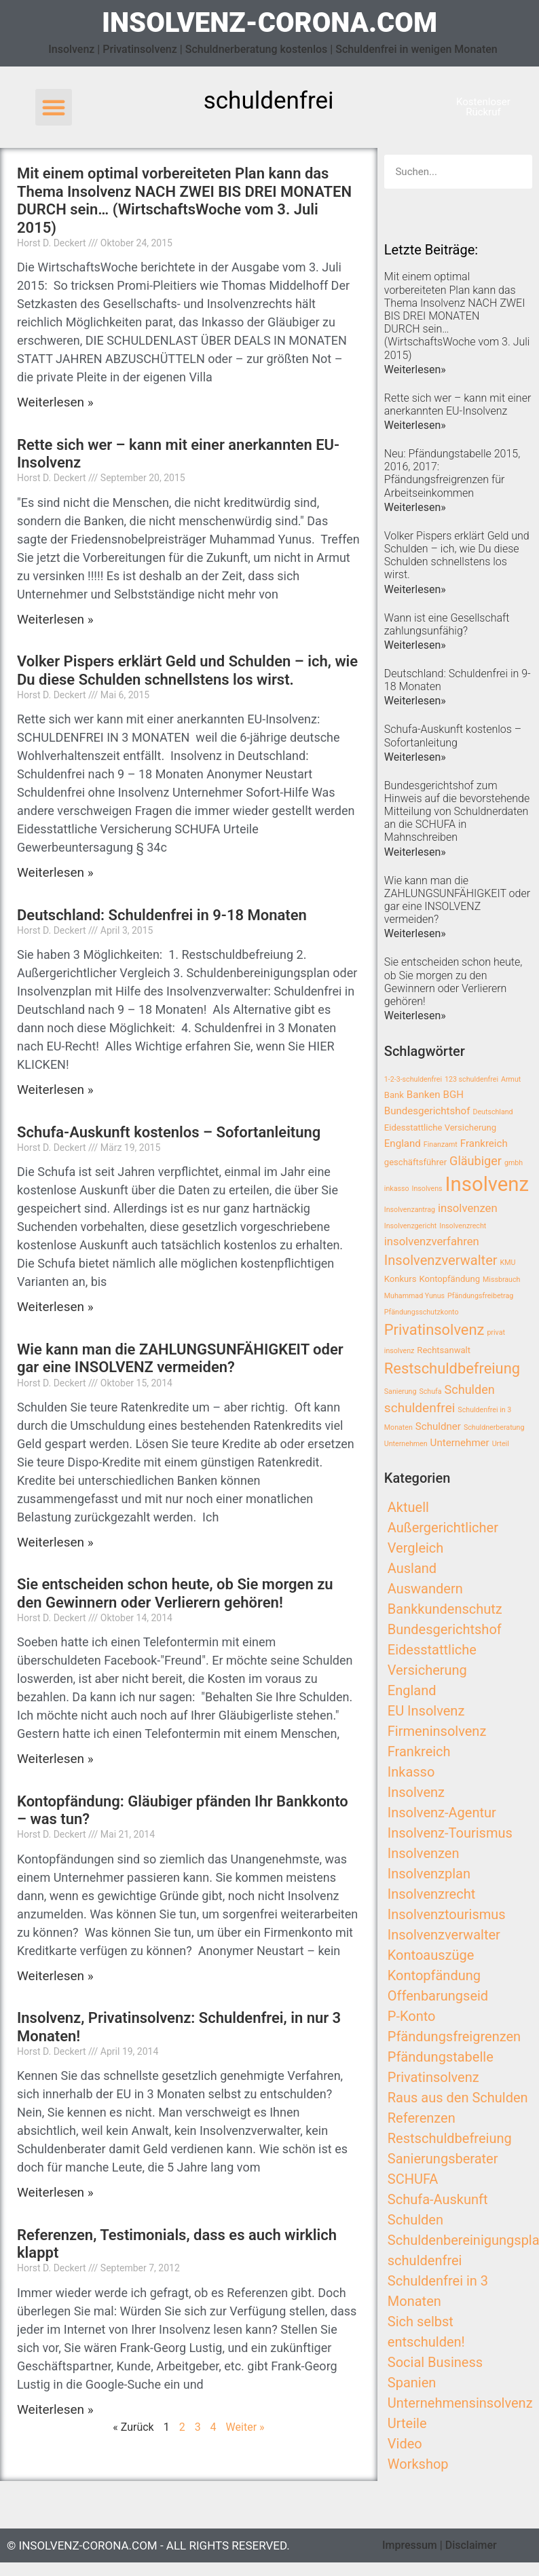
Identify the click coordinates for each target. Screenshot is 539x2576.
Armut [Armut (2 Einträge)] (511, 1079)
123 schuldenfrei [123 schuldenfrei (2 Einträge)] (471, 1079)
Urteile (407, 2423)
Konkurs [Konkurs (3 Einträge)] (400, 1279)
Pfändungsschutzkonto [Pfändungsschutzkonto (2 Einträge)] (421, 1312)
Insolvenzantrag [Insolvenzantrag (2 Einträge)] (409, 1209)
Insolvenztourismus (447, 1914)
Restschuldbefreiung (450, 2138)
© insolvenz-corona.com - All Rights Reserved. (148, 2545)
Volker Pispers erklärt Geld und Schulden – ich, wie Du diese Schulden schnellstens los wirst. (187, 670)
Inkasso (411, 1772)
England (412, 1690)
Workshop (418, 2464)
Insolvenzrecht (431, 1894)
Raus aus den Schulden (458, 2097)
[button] (53, 107)
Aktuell (408, 1507)
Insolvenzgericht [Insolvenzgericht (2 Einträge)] (410, 1225)
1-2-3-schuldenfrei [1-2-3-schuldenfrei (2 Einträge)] (413, 1079)
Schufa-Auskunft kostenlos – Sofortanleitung (168, 1132)
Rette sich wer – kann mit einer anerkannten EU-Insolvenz (458, 404)
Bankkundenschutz (445, 1609)
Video (405, 2444)
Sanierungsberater (443, 2159)
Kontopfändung (434, 1975)
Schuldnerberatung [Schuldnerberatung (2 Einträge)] (494, 1427)
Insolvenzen (424, 1853)
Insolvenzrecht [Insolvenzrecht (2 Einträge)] (462, 1225)
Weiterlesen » (55, 402)
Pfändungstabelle (441, 2057)
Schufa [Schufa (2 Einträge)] (430, 1391)
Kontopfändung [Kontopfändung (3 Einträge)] (449, 1279)
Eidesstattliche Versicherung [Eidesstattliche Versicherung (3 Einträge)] (440, 1127)
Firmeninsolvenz (437, 1731)
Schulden (415, 2220)
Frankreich (419, 1751)
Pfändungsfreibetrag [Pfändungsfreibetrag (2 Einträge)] (480, 1295)
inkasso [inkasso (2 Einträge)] (396, 1188)
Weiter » (245, 2427)
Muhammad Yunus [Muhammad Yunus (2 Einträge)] (414, 1295)
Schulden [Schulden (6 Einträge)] (470, 1389)
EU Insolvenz (426, 1711)
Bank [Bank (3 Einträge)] (394, 1095)
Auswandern (425, 1588)
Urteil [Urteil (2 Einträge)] (500, 1443)
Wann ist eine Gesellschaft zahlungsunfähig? (447, 624)
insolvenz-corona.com (269, 23)
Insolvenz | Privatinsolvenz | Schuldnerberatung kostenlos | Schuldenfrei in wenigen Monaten (273, 49)
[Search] (515, 172)
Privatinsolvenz (433, 2077)
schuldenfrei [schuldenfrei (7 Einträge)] (420, 1408)
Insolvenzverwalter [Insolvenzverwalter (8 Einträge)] (441, 1260)
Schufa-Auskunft (438, 2199)
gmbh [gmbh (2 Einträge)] (513, 1162)
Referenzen (422, 2118)
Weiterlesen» (415, 369)
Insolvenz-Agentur (442, 1812)
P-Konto (412, 2016)
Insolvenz (416, 1792)
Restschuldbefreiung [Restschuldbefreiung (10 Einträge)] (452, 1368)
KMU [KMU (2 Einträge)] (508, 1262)
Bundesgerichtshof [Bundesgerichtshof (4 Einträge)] (427, 1111)
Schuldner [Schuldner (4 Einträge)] (438, 1426)
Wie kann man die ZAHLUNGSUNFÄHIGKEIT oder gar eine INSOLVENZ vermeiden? (180, 1358)
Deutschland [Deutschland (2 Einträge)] (492, 1111)
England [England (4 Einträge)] (402, 1143)
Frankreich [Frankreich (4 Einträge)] (484, 1143)
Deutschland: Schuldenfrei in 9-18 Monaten (162, 915)
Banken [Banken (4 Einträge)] (424, 1094)
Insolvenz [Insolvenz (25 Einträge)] (487, 1184)
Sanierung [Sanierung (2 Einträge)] (400, 1391)
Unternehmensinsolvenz (460, 2403)
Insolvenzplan (429, 1873)
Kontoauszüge (431, 1955)
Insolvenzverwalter (444, 1935)
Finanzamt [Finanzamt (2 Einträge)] (441, 1144)
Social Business (435, 2362)
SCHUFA (413, 2179)
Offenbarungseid (438, 1996)
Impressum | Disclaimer (439, 2545)
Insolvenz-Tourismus (450, 1833)
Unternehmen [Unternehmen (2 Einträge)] (406, 1443)
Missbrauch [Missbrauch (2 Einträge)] (501, 1279)
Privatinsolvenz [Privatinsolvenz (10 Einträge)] (434, 1329)
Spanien (412, 2382)
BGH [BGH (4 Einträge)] (453, 1094)
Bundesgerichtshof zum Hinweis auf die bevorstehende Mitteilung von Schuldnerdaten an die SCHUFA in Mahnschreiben (456, 811)
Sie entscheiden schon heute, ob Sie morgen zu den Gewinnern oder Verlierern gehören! (175, 1593)
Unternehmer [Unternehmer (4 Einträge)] (459, 1443)
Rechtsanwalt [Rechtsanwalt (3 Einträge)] (443, 1350)
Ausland (412, 1568)
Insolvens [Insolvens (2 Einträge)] (427, 1188)
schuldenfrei (425, 2260)
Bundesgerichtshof (445, 1629)
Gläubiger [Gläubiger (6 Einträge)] (475, 1161)
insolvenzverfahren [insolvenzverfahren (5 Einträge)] (431, 1241)
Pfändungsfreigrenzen (454, 2036)
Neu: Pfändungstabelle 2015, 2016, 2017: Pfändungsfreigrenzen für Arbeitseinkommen (452, 473)
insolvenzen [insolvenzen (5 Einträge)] (468, 1208)
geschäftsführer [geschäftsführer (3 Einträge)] (415, 1162)
